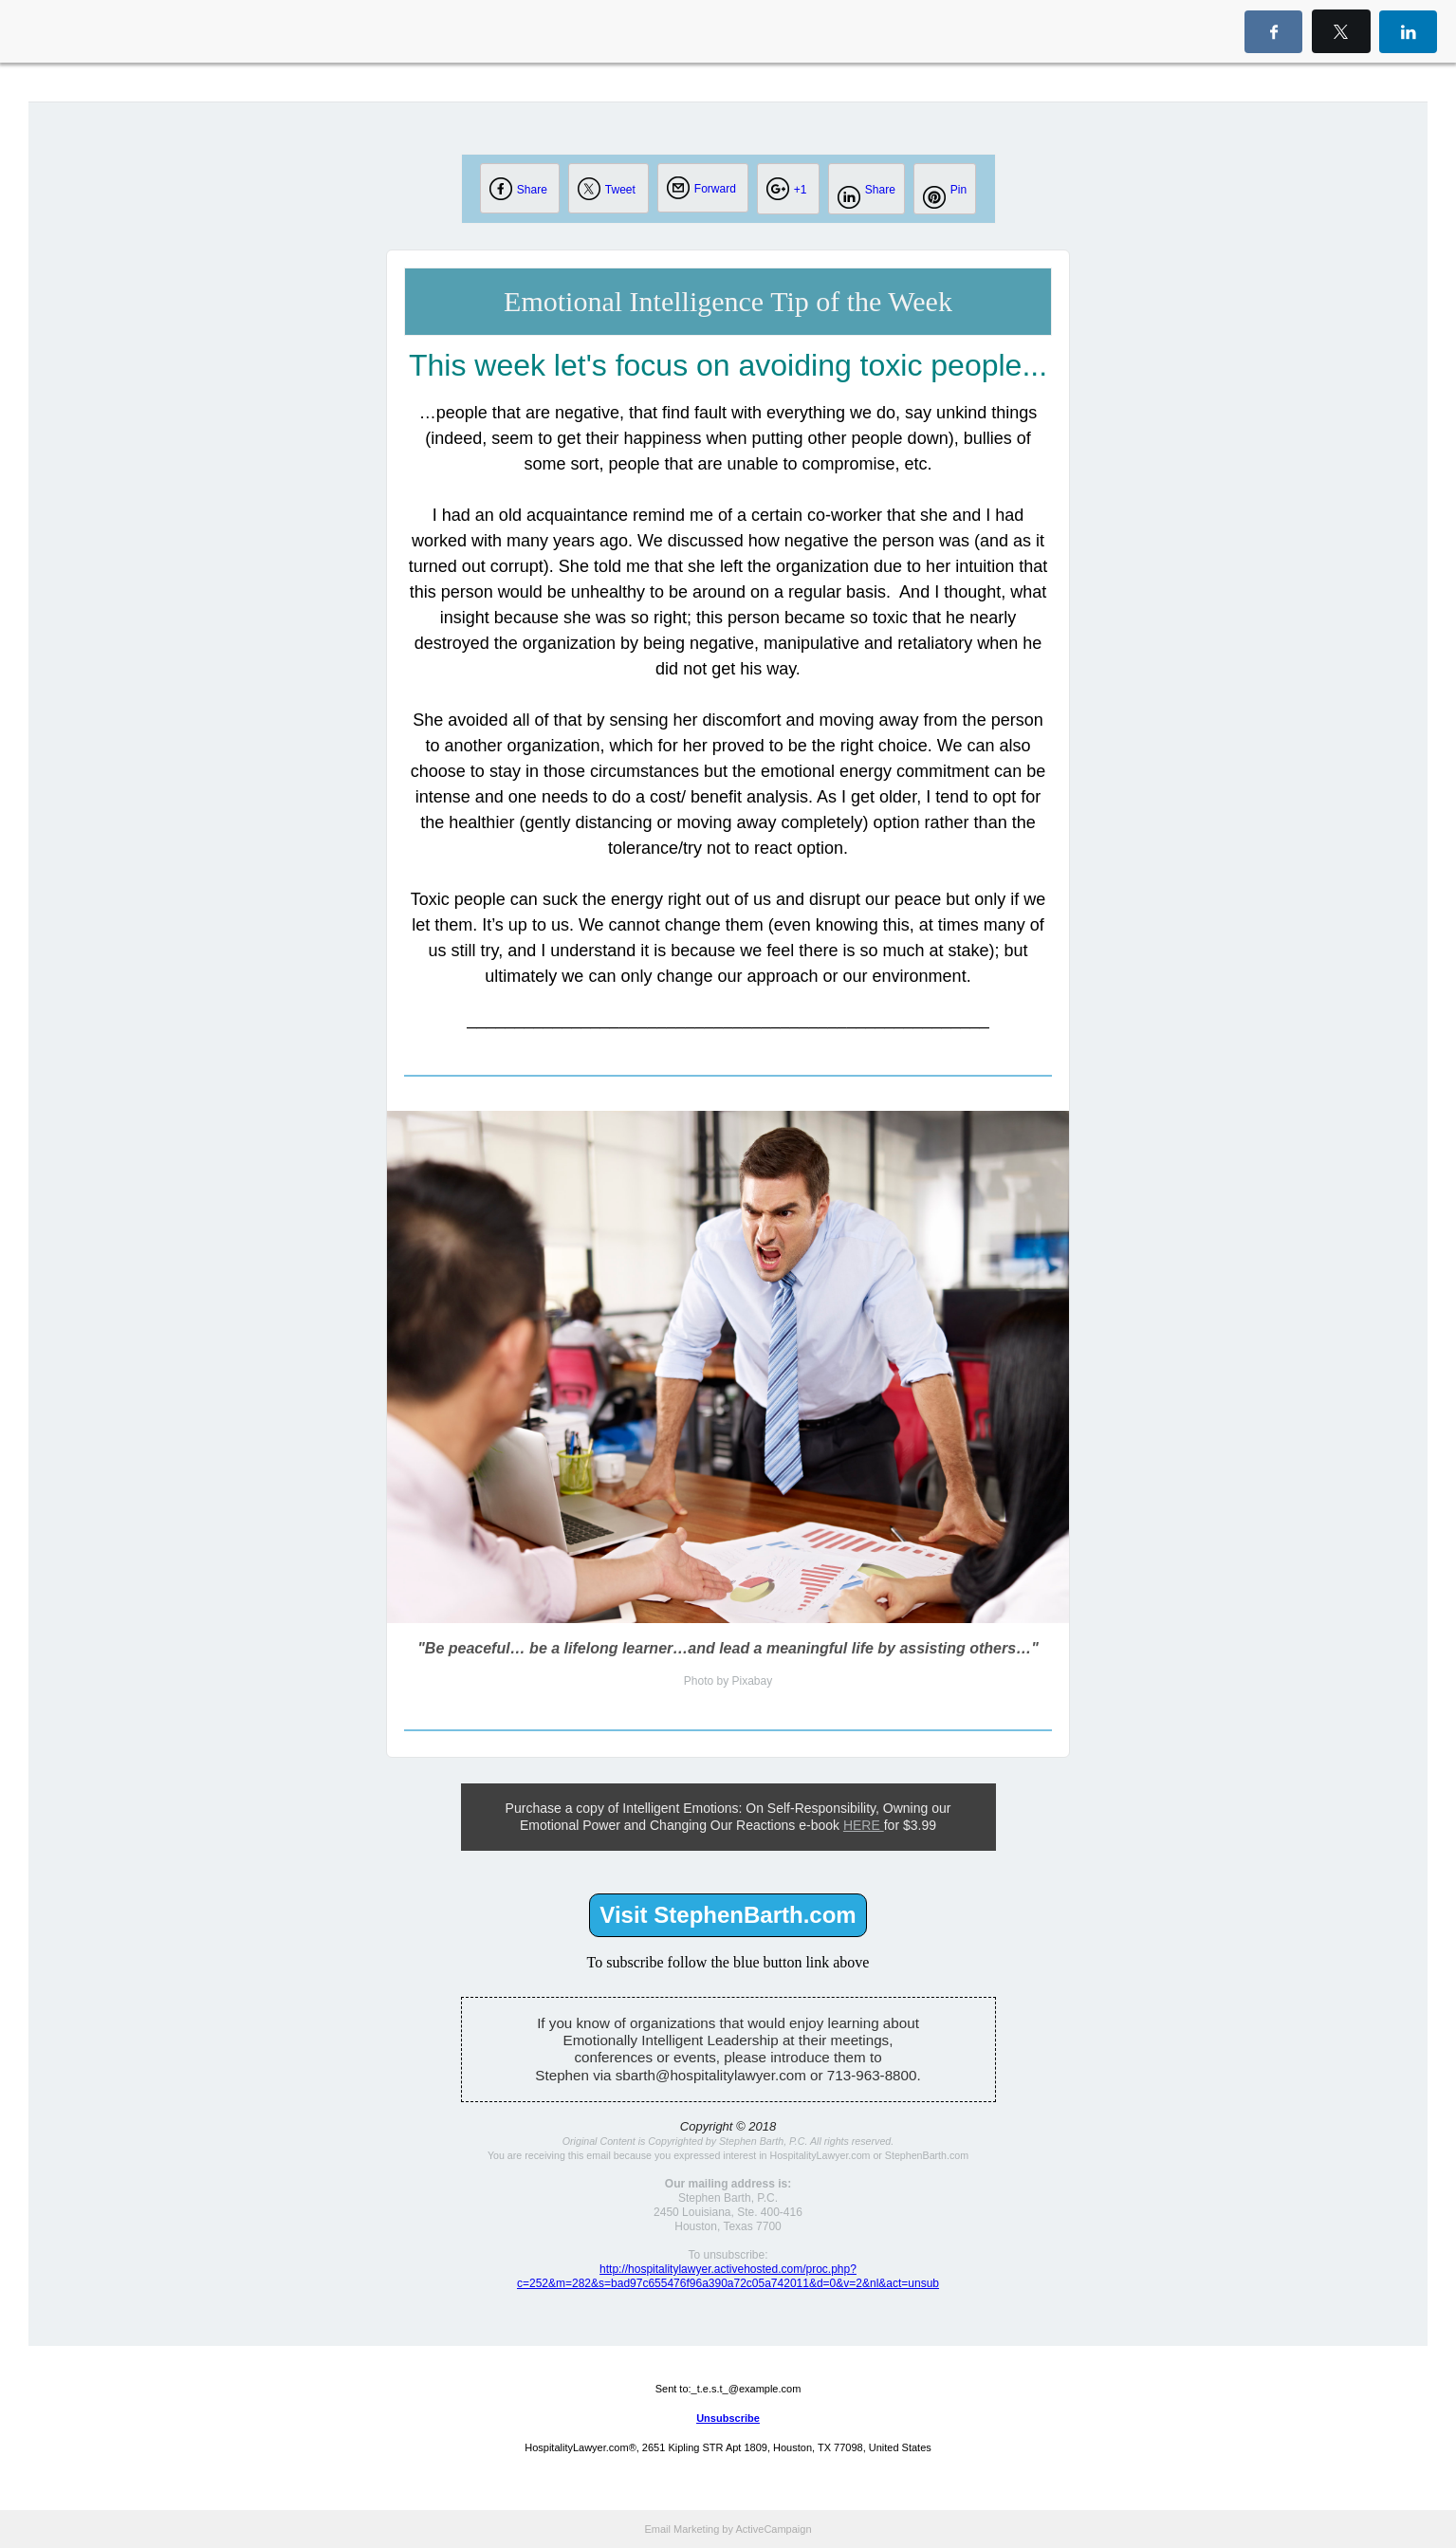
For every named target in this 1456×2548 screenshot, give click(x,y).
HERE (863, 1825)
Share (532, 189)
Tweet (620, 189)
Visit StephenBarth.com (727, 1915)
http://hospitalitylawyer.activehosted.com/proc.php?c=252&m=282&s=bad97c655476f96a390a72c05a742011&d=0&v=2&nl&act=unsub (728, 2276)
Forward (715, 188)
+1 (800, 189)
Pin (958, 189)
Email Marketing (681, 2529)
